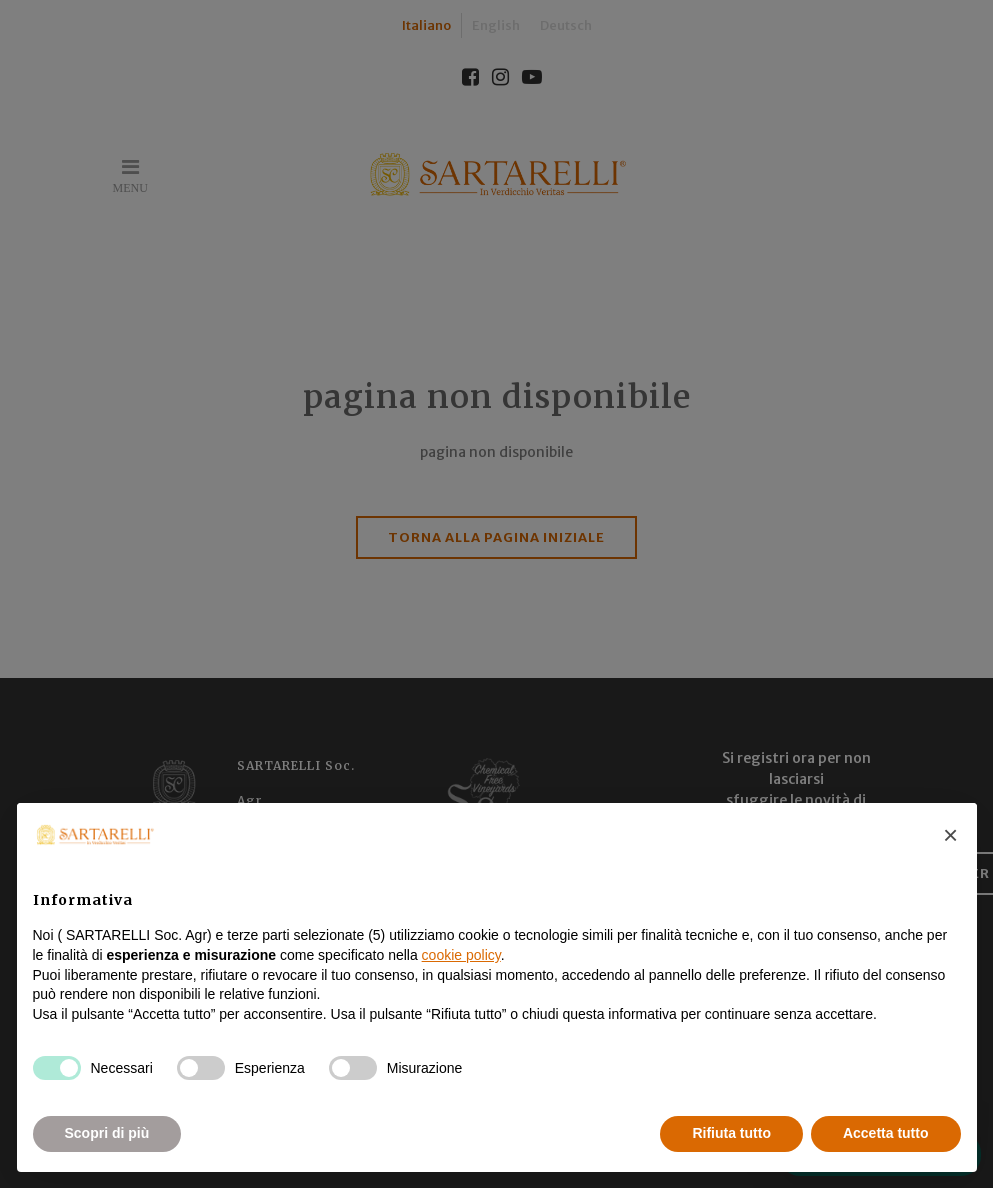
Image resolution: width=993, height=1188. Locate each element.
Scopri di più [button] (107, 1133)
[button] (951, 835)
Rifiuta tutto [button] (731, 1133)
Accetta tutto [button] (886, 1133)
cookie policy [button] (461, 955)
